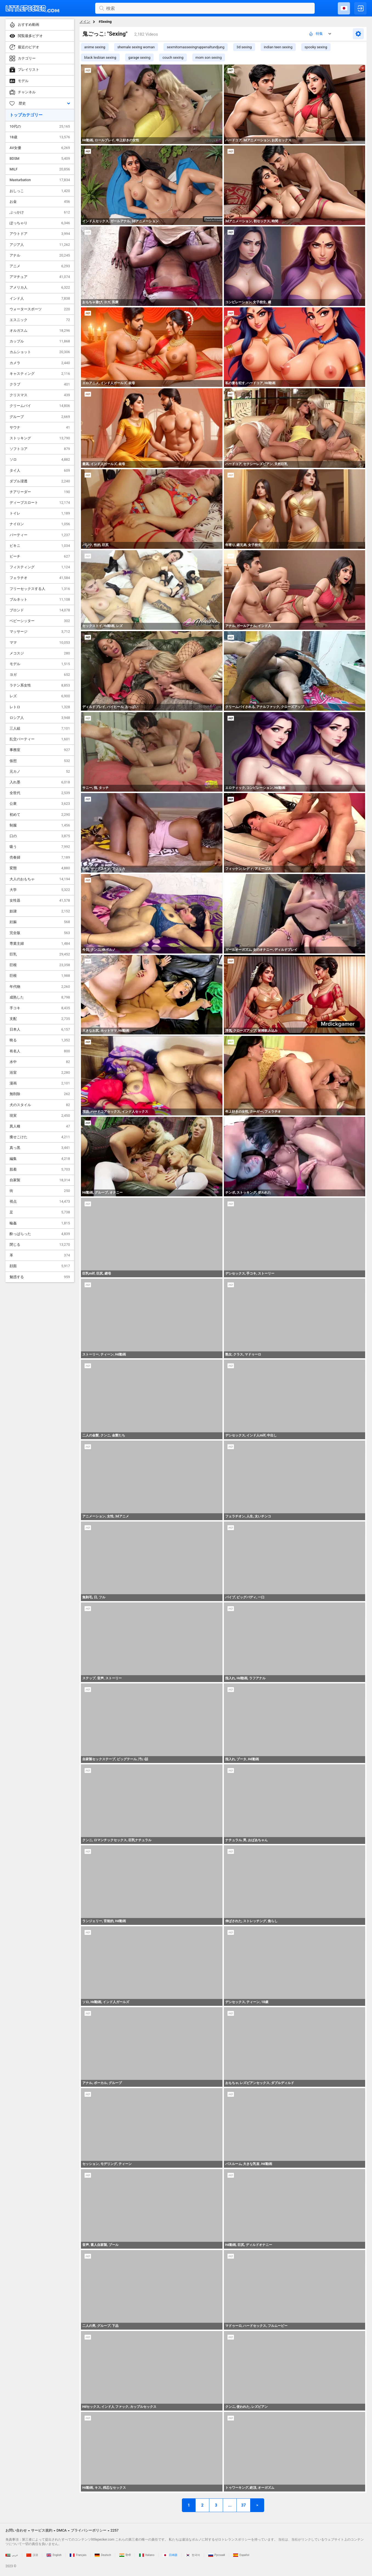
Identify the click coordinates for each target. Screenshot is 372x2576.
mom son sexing (209, 57)
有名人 (40, 1051)
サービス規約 (41, 2530)
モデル (40, 664)
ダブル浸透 (40, 481)
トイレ (40, 513)
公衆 (40, 803)
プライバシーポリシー (88, 2530)
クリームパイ (40, 405)
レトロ (40, 707)
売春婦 (40, 857)
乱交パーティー (40, 739)
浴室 (40, 1072)
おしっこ (40, 191)
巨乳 (40, 954)
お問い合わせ (16, 2530)
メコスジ (40, 653)
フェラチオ (40, 577)
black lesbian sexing (100, 57)
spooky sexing (316, 47)
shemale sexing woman (136, 47)
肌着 (40, 1169)
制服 (40, 825)
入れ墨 (40, 782)
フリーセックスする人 (40, 588)
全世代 (40, 793)
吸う (40, 846)
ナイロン (40, 524)
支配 (40, 1018)
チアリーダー (40, 492)
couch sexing (172, 57)
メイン (85, 21)
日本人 (40, 1029)
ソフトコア (40, 448)
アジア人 (40, 244)
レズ (40, 696)
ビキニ (40, 545)
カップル (40, 341)
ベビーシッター (40, 620)
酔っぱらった (40, 1233)
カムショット (40, 352)
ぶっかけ (40, 212)
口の (40, 836)
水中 (40, 1061)
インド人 (40, 298)
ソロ (40, 459)
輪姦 (40, 1223)
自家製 (40, 1180)
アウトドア (40, 233)
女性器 (40, 900)
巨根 (40, 965)
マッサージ (40, 631)
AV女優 (40, 147)
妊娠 (40, 921)
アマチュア (40, 276)
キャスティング (40, 373)
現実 (40, 1115)
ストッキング (40, 438)
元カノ (40, 771)
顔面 (40, 1266)
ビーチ (40, 556)
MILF (40, 169)
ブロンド (40, 610)
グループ (40, 416)
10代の (40, 126)
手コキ (40, 1008)
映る (40, 1040)
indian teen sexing (278, 47)
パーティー (40, 535)
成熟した (40, 997)
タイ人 (40, 470)
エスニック (40, 319)
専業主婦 (40, 943)
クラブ (40, 384)
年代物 (40, 986)
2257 (115, 2530)
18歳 (40, 137)
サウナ (40, 427)
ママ (40, 642)
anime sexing (94, 47)
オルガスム (40, 330)
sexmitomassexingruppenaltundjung (195, 47)
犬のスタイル (40, 1105)
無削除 (40, 1094)
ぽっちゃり (40, 223)
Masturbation (40, 180)
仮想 (40, 760)
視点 (40, 1201)
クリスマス (40, 395)
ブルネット (40, 599)
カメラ (40, 363)
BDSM (40, 158)
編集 (40, 1158)
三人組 (40, 728)
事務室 (40, 749)
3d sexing (244, 47)
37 (243, 2505)
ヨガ (40, 674)
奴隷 (40, 911)
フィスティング (40, 567)
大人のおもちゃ (40, 879)
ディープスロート (40, 502)
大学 (40, 889)
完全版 (40, 932)
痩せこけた (40, 1137)
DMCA (62, 2530)
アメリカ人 (40, 287)
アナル (40, 255)
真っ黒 (40, 1147)
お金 (40, 201)
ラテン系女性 (40, 685)
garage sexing (139, 57)
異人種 (40, 1126)
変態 (40, 868)
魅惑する (40, 1277)
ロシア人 (40, 717)
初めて (40, 814)
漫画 (40, 1083)
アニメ (40, 266)
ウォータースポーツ (40, 309)
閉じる (40, 1244)
